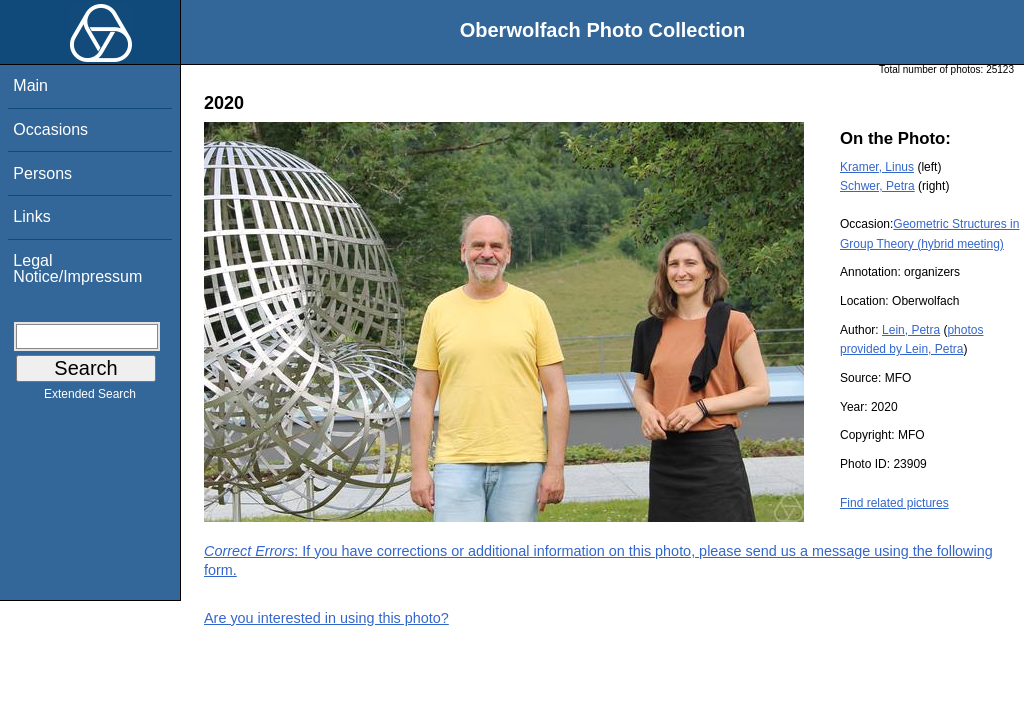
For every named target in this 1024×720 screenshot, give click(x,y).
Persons (42, 173)
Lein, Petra (911, 330)
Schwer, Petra (877, 186)
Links (31, 216)
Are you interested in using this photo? (326, 618)
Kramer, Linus (877, 167)
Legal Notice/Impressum (77, 268)
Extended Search (90, 398)
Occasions (50, 129)
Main (30, 85)
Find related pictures (894, 503)
